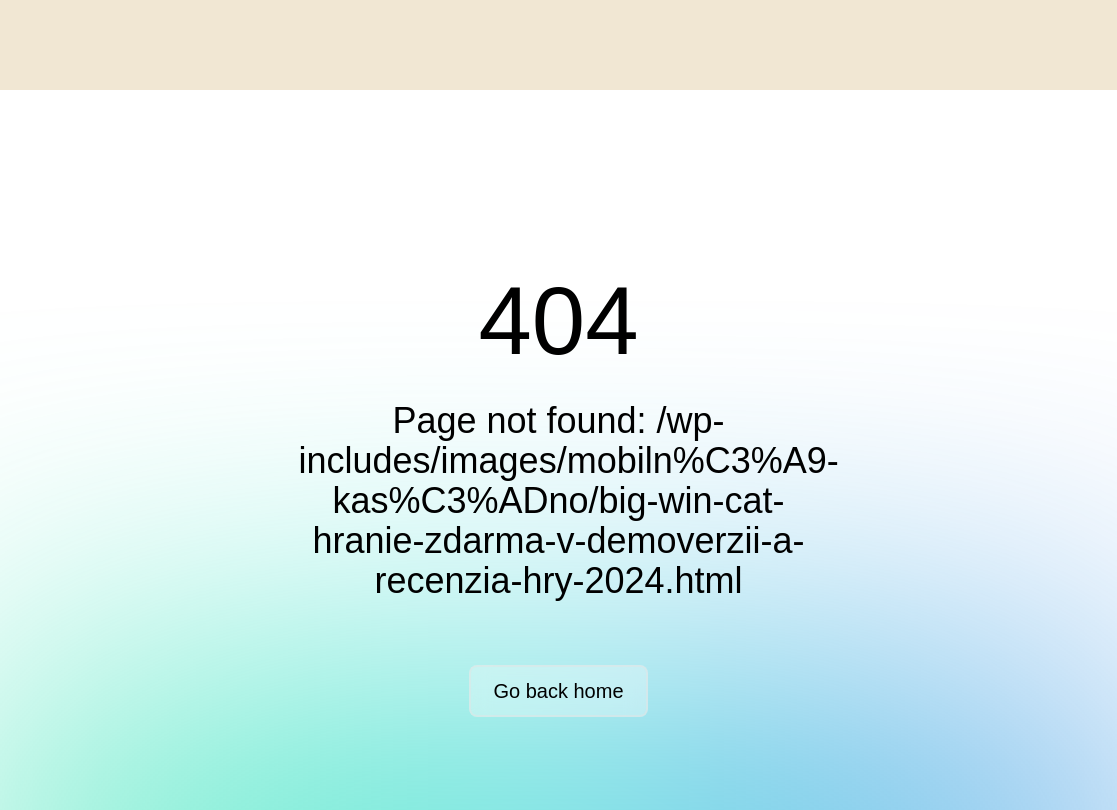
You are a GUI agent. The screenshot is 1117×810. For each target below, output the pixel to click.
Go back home (558, 691)
